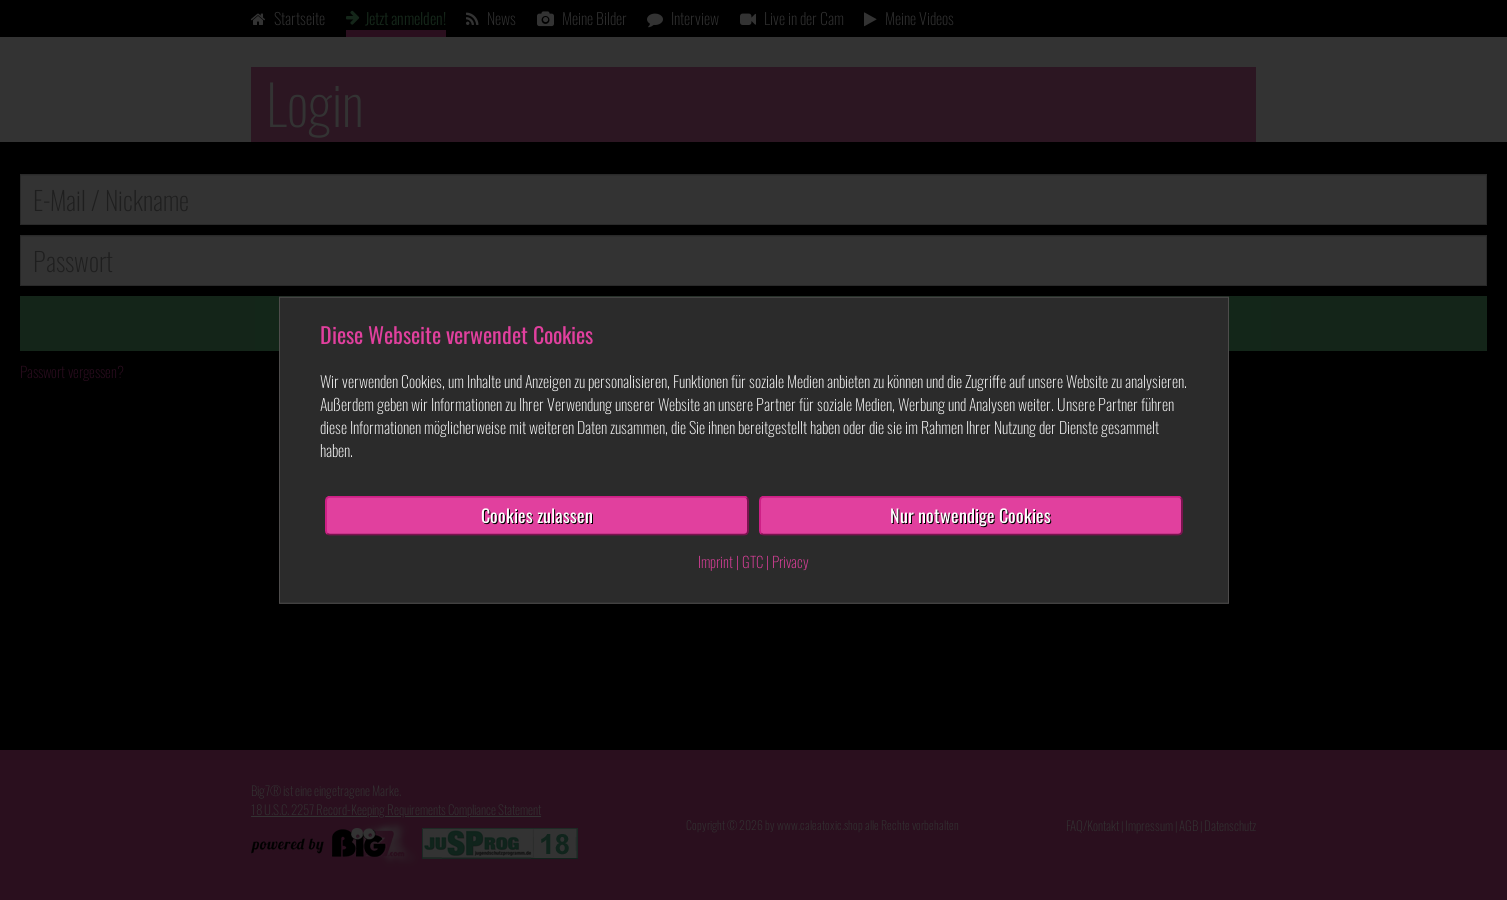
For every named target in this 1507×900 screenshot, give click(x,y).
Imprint (715, 561)
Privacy (790, 561)
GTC (752, 561)
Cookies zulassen (537, 515)
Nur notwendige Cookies (970, 515)
